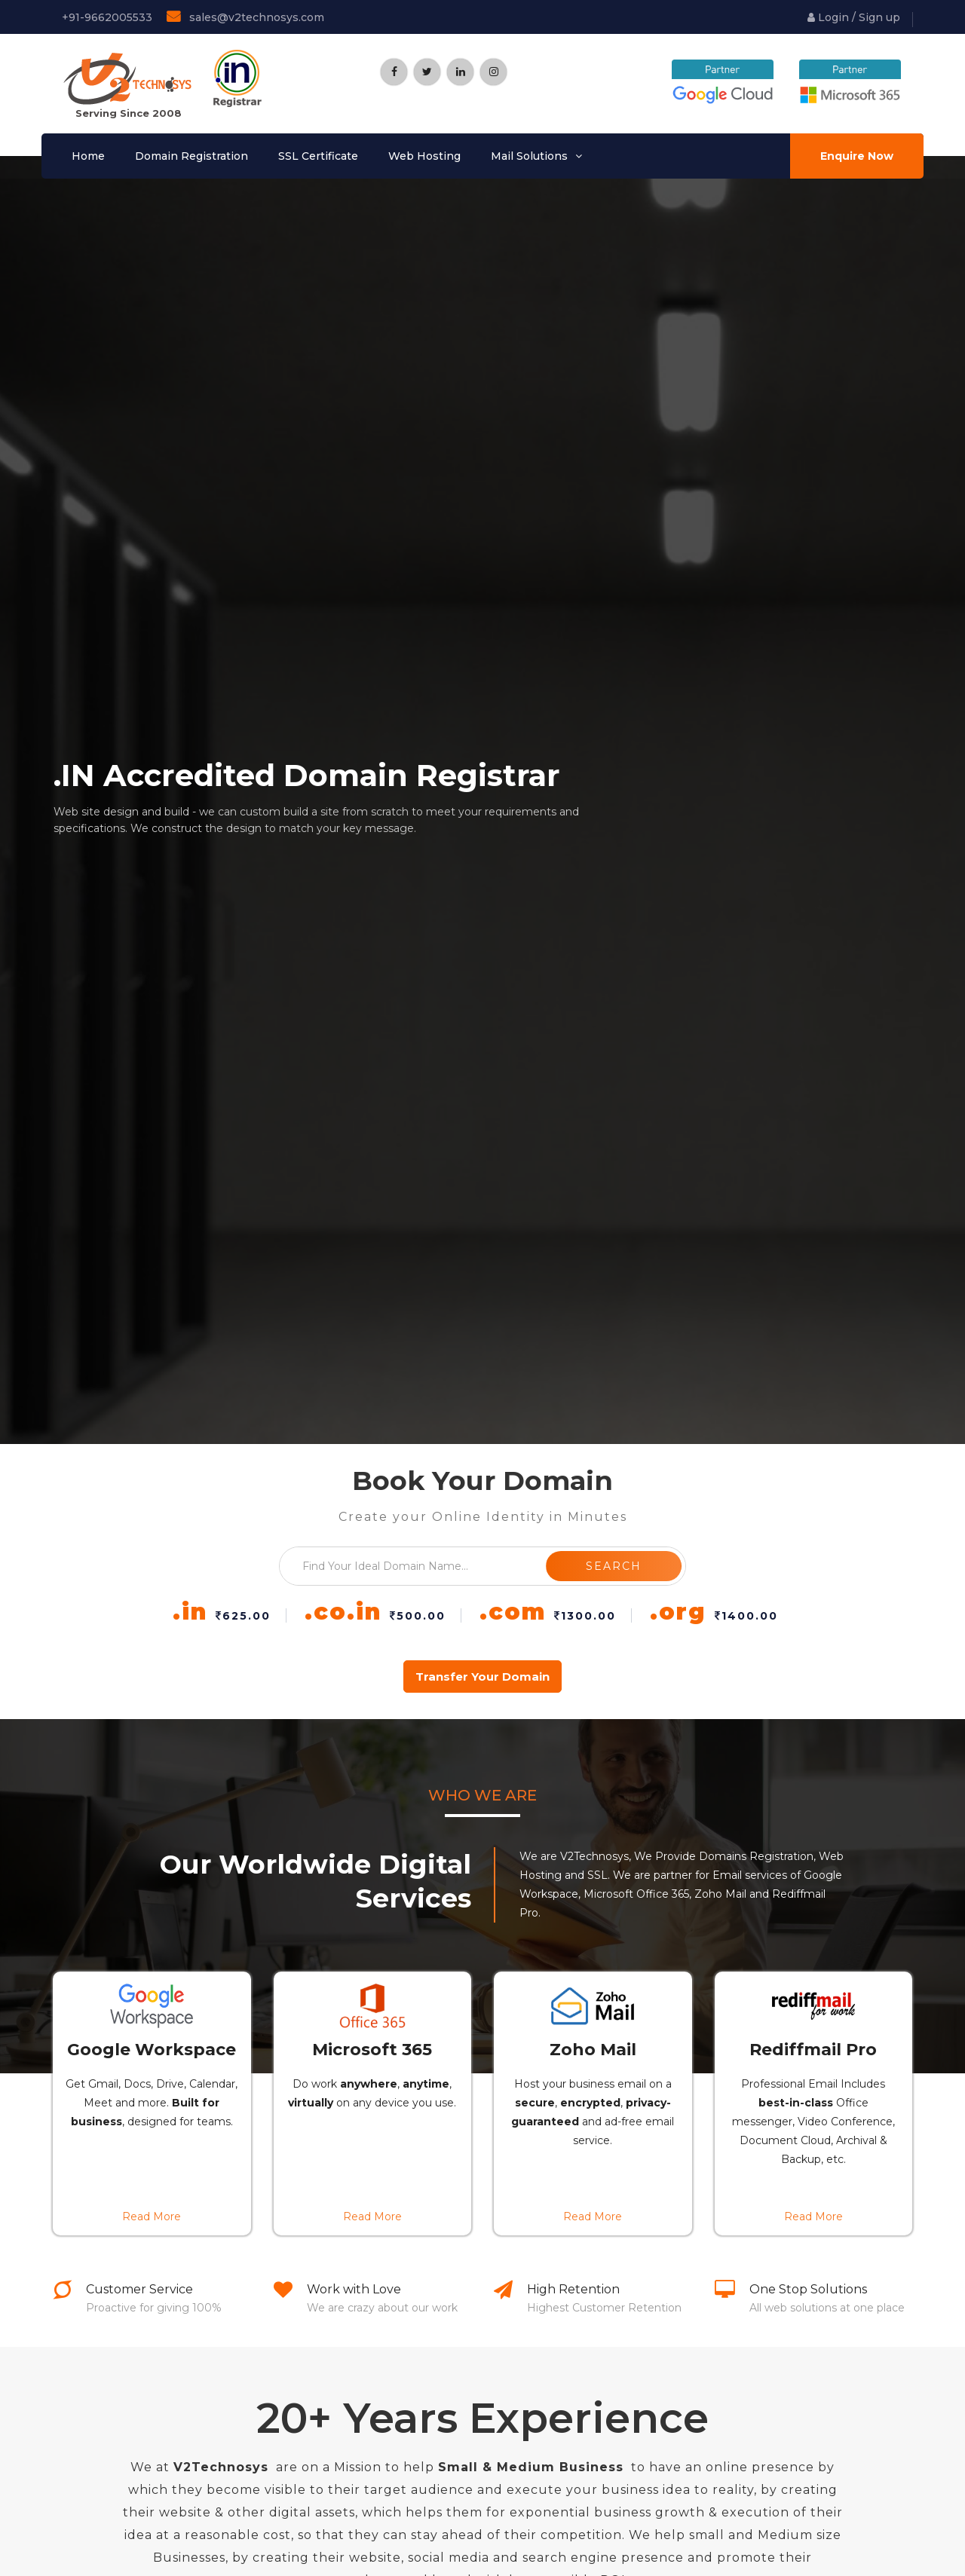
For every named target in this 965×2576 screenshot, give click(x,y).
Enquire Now (856, 156)
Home (88, 156)
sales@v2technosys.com (245, 17)
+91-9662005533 (105, 17)
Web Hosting (424, 156)
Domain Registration (191, 156)
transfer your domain (482, 1676)
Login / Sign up (853, 17)
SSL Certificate (318, 156)
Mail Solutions (529, 156)
